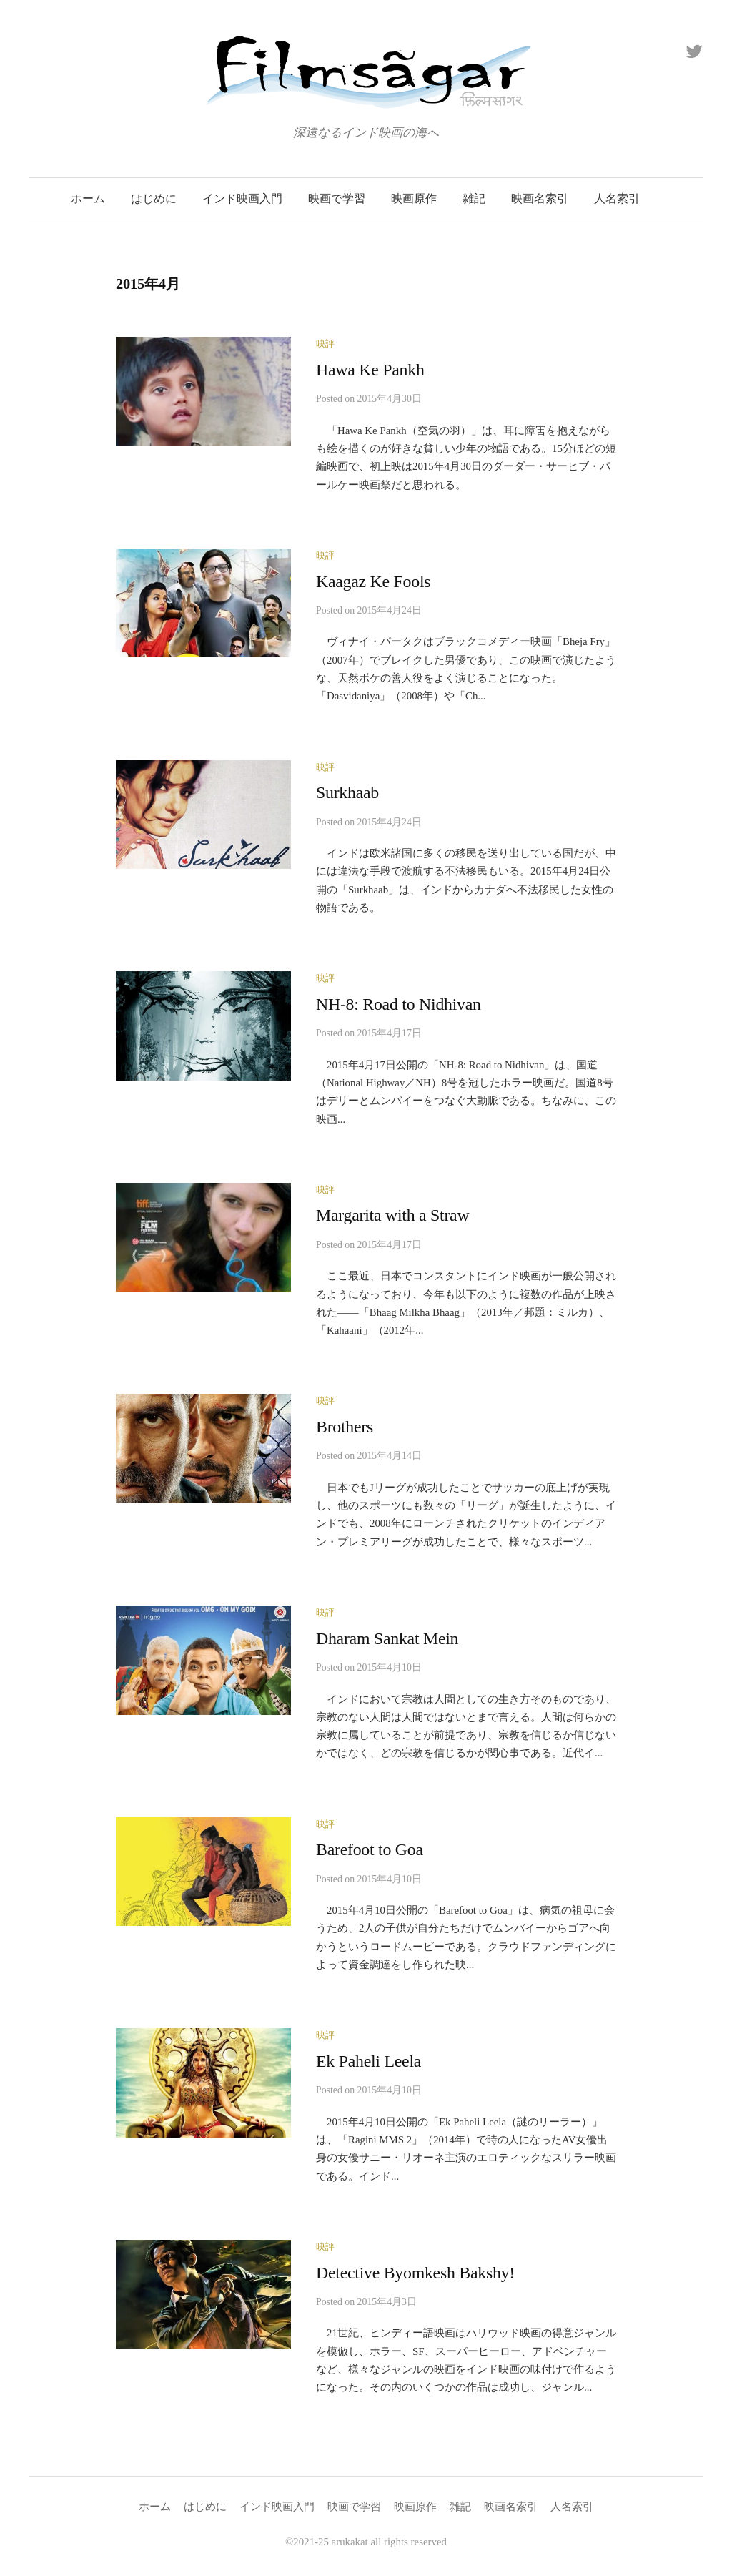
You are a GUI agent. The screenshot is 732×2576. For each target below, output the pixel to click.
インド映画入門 (242, 198)
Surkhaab (347, 792)
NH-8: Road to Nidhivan (398, 1004)
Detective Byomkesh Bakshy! (415, 2272)
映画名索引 (539, 198)
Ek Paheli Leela (368, 2061)
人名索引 (617, 198)
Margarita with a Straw (392, 1215)
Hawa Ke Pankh (370, 369)
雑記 (474, 198)
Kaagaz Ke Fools (373, 581)
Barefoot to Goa (369, 1849)
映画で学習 (336, 198)
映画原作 (414, 198)
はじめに (154, 198)
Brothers (344, 1426)
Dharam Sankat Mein (387, 1638)
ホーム (88, 198)
